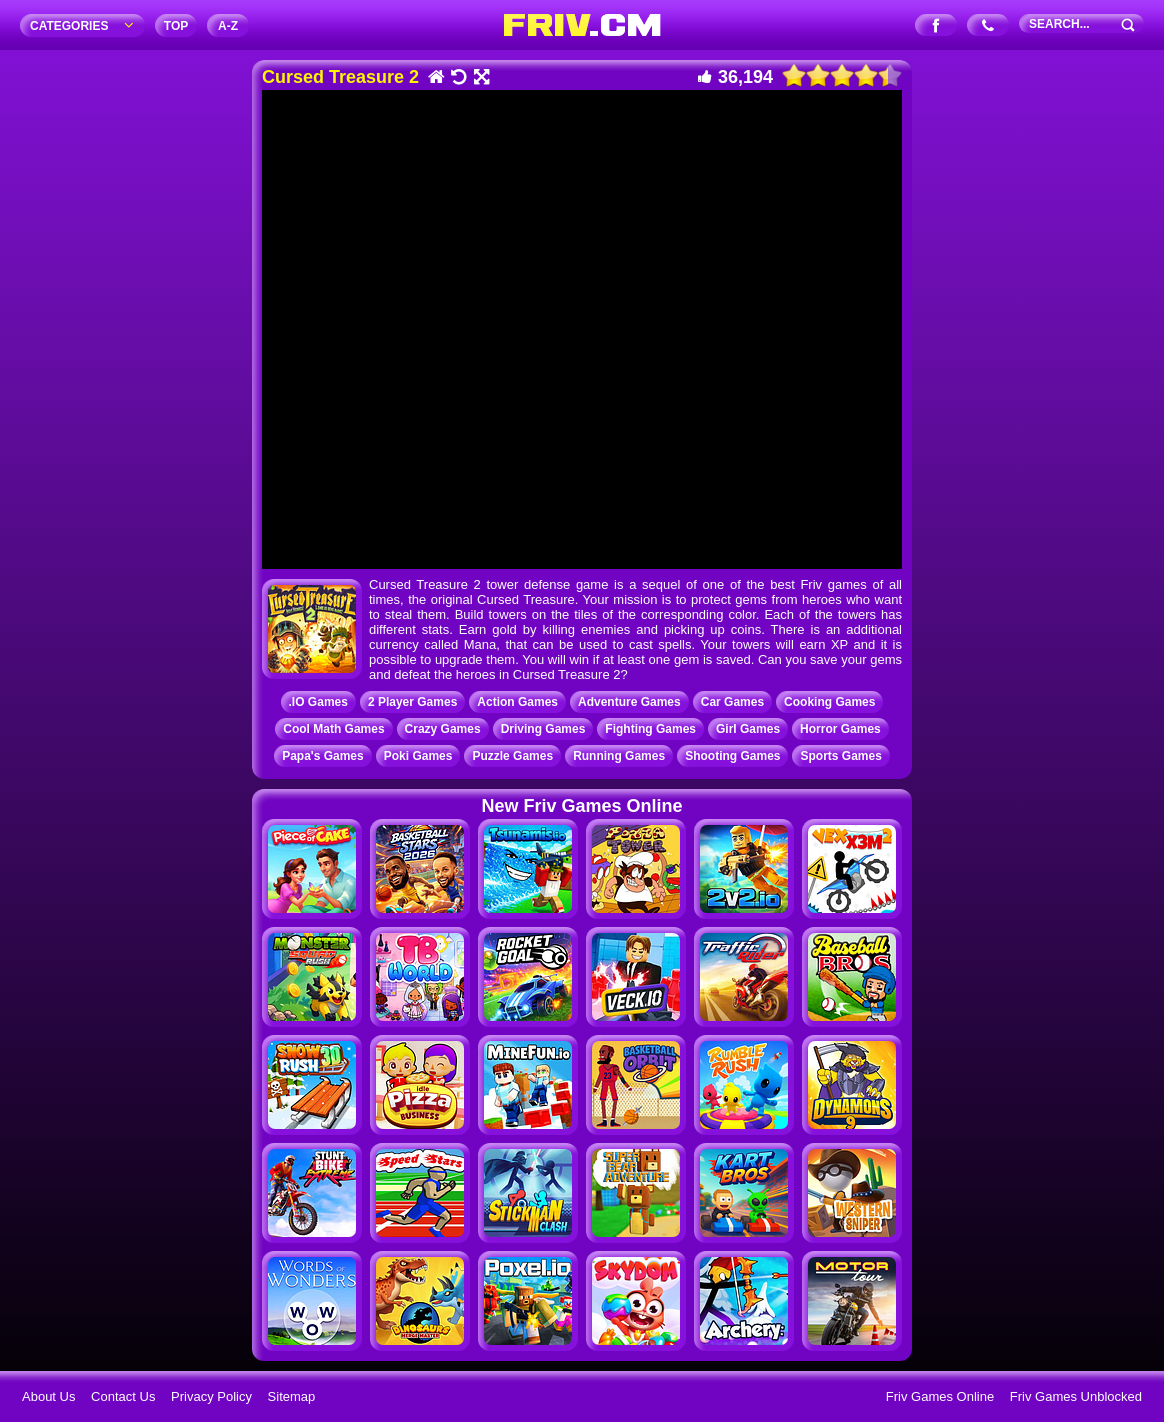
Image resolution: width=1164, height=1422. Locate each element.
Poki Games (418, 756)
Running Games (619, 756)
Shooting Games (732, 756)
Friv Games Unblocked (1076, 1396)
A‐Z (228, 26)
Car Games (732, 702)
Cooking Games (829, 702)
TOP (176, 26)
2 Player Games (412, 702)
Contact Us (123, 1396)
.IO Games (318, 702)
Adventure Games (629, 702)
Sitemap (292, 1396)
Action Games (517, 702)
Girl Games (748, 729)
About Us (48, 1396)
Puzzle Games (512, 756)
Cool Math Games (333, 729)
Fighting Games (650, 729)
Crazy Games (443, 729)
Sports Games (840, 756)
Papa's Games (323, 756)
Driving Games (543, 729)
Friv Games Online (940, 1396)
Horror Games (840, 729)
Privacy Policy (211, 1396)
